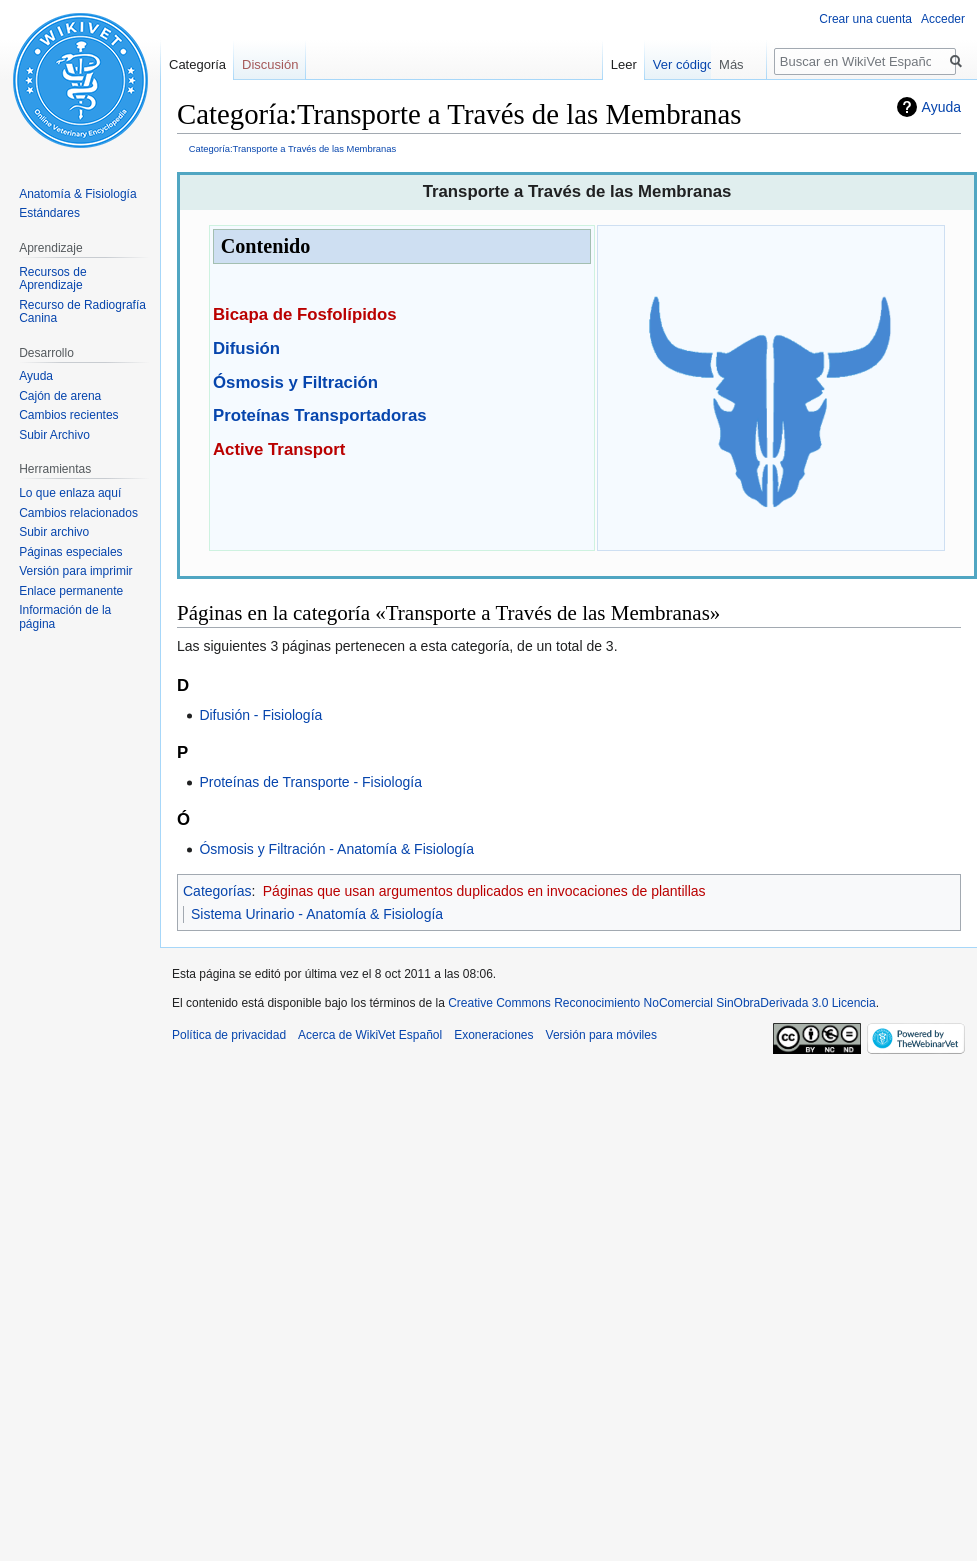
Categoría (197, 64)
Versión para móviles (601, 1035)
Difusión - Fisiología (260, 715)
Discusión (270, 64)
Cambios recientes (68, 415)
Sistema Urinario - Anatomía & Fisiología (317, 914)
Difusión (246, 348)
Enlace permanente (71, 591)
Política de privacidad (229, 1035)
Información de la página (65, 617)
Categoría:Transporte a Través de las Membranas (292, 148)
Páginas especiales (70, 552)
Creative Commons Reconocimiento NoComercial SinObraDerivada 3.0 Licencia (662, 1003)
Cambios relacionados (78, 513)
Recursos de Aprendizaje (52, 279)
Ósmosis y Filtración (295, 382)
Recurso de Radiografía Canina (82, 312)
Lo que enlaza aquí (70, 493)
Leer (661, 64)
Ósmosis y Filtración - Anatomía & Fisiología (336, 849)
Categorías (217, 891)
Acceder (943, 19)
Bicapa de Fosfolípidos (305, 314)
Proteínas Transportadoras (320, 415)
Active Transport (279, 449)
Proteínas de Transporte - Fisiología (310, 782)
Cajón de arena (60, 396)
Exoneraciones (493, 1035)
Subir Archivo (54, 435)
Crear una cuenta (865, 19)
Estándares (49, 213)
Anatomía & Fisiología (77, 194)
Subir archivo (54, 532)
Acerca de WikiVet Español (370, 1035)
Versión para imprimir (75, 571)
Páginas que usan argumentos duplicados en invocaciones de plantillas (484, 891)
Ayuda (941, 107)
